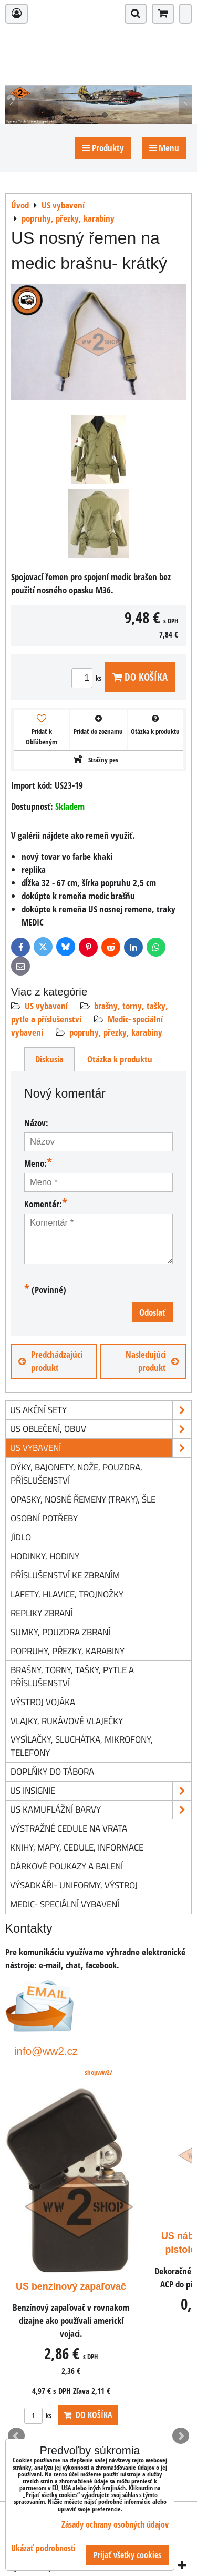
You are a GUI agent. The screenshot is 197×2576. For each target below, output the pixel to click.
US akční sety (100, 1410)
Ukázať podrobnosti (43, 2548)
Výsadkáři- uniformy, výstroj (74, 1885)
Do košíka (140, 677)
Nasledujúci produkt (152, 1361)
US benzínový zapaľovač (71, 2286)
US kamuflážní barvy (100, 1810)
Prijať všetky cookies (127, 2555)
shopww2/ (98, 2072)
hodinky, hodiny (45, 1556)
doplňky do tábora (52, 1771)
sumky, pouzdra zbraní (60, 1631)
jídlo (21, 1537)
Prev (16, 2436)
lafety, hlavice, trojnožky (67, 1593)
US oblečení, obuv (100, 1429)
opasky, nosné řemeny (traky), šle (83, 1499)
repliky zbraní (41, 1612)
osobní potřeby (44, 1518)
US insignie (100, 1791)
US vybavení (46, 1006)
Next (180, 2436)
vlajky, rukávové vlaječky (67, 1720)
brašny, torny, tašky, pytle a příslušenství (72, 1676)
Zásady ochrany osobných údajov (115, 2524)
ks (88, 678)
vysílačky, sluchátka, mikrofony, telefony (82, 1746)
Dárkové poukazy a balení (66, 1866)
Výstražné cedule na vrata (68, 1828)
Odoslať (152, 1312)
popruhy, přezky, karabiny (115, 1032)
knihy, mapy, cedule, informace (76, 1847)
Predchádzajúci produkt (50, 1361)
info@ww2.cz (46, 2051)
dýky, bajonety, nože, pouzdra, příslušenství (76, 1473)
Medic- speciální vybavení (64, 1904)
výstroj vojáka (43, 1701)
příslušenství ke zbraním (65, 1575)
